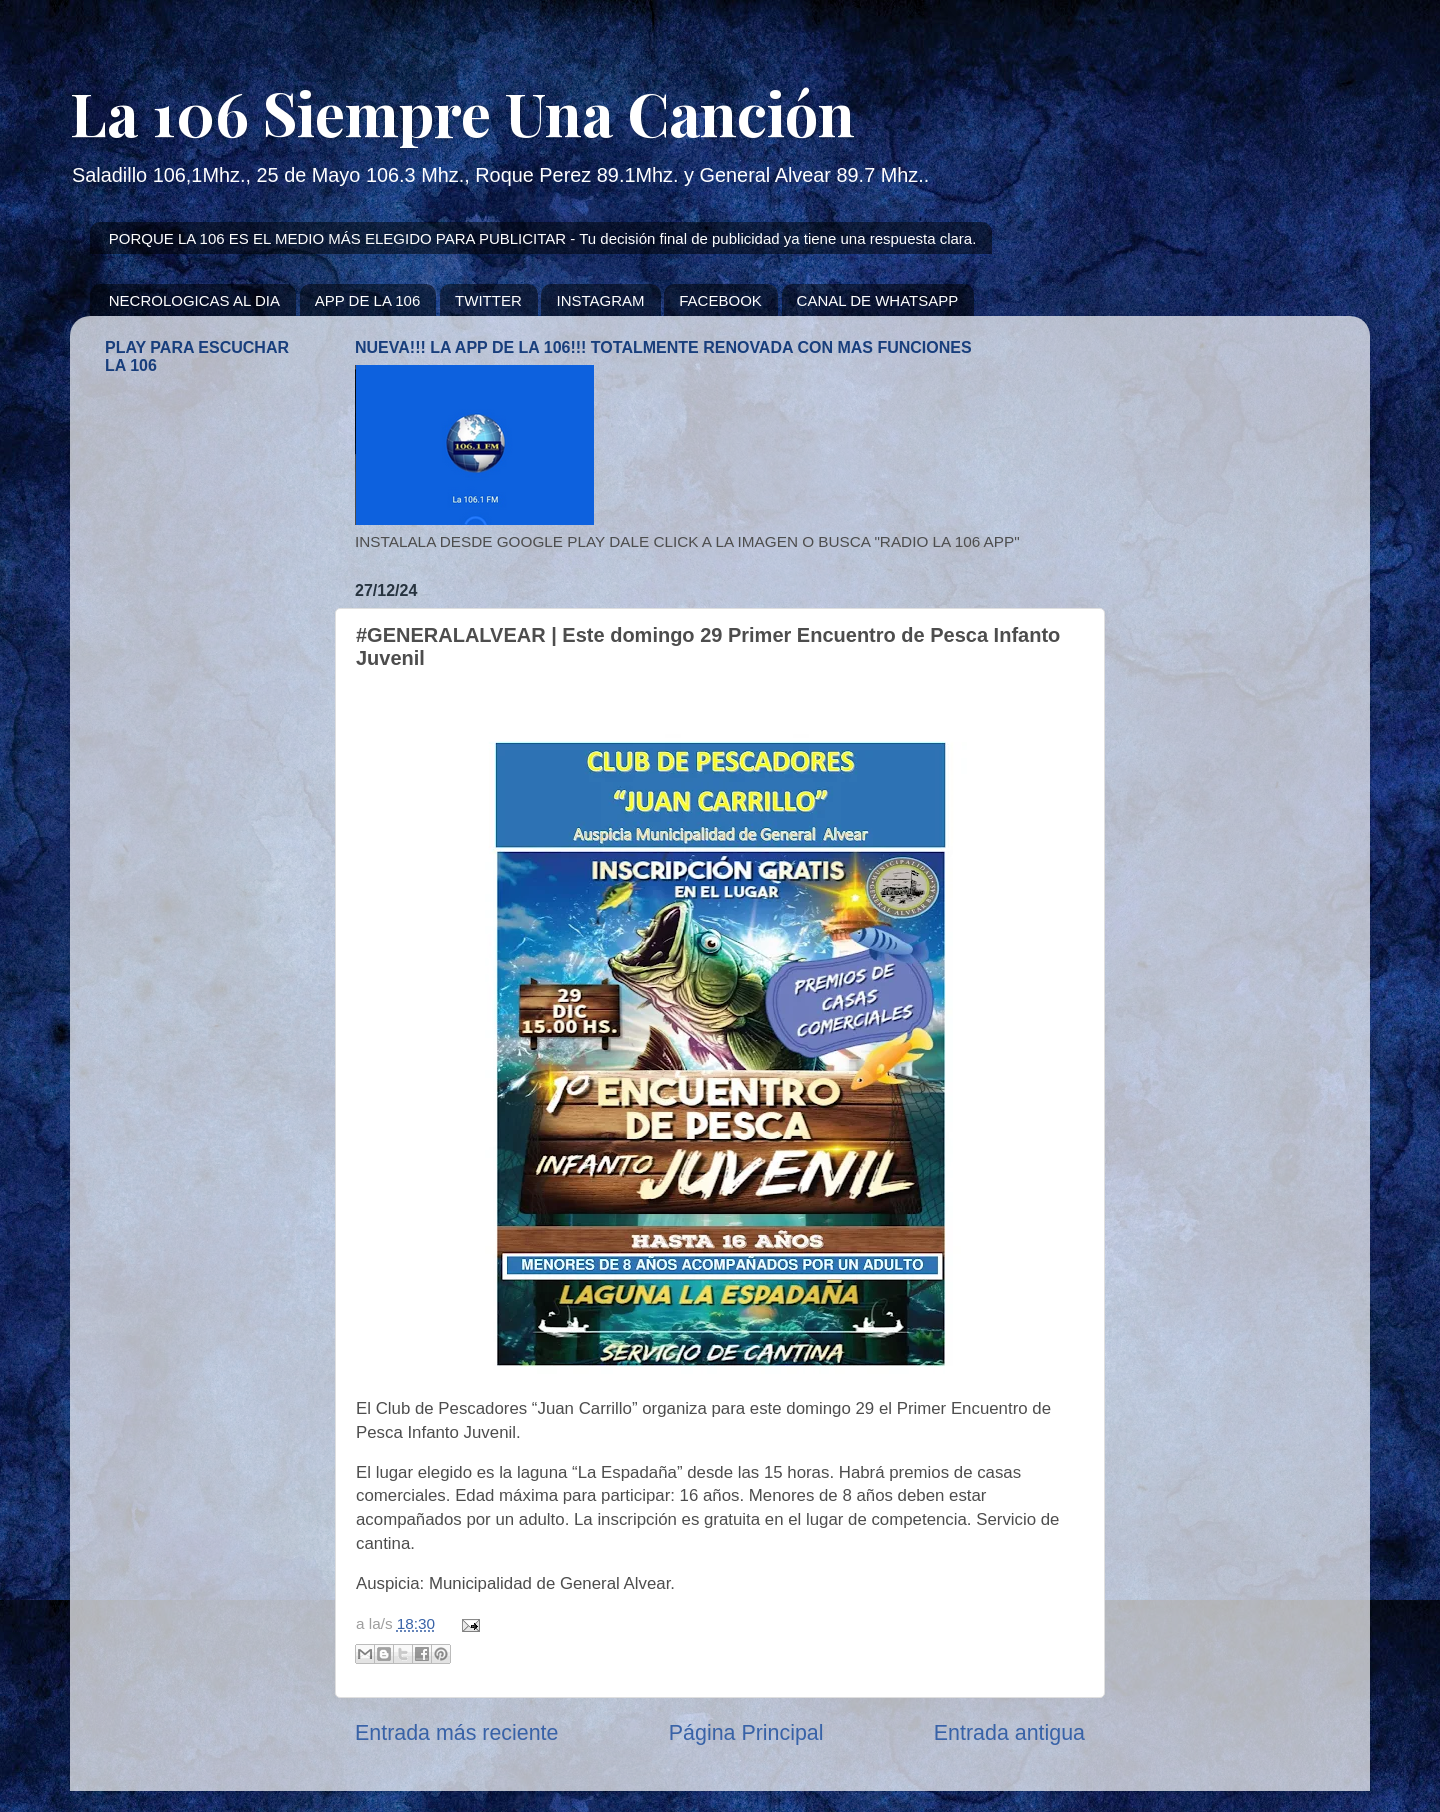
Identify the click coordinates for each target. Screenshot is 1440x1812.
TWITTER (488, 300)
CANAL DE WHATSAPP (878, 300)
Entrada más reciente (456, 1733)
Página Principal (746, 1733)
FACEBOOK (720, 300)
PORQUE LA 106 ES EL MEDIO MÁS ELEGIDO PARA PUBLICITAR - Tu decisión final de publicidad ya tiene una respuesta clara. (543, 238)
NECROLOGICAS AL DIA (194, 300)
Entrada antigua (1009, 1733)
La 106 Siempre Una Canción (462, 112)
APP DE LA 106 (368, 300)
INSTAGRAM (600, 300)
